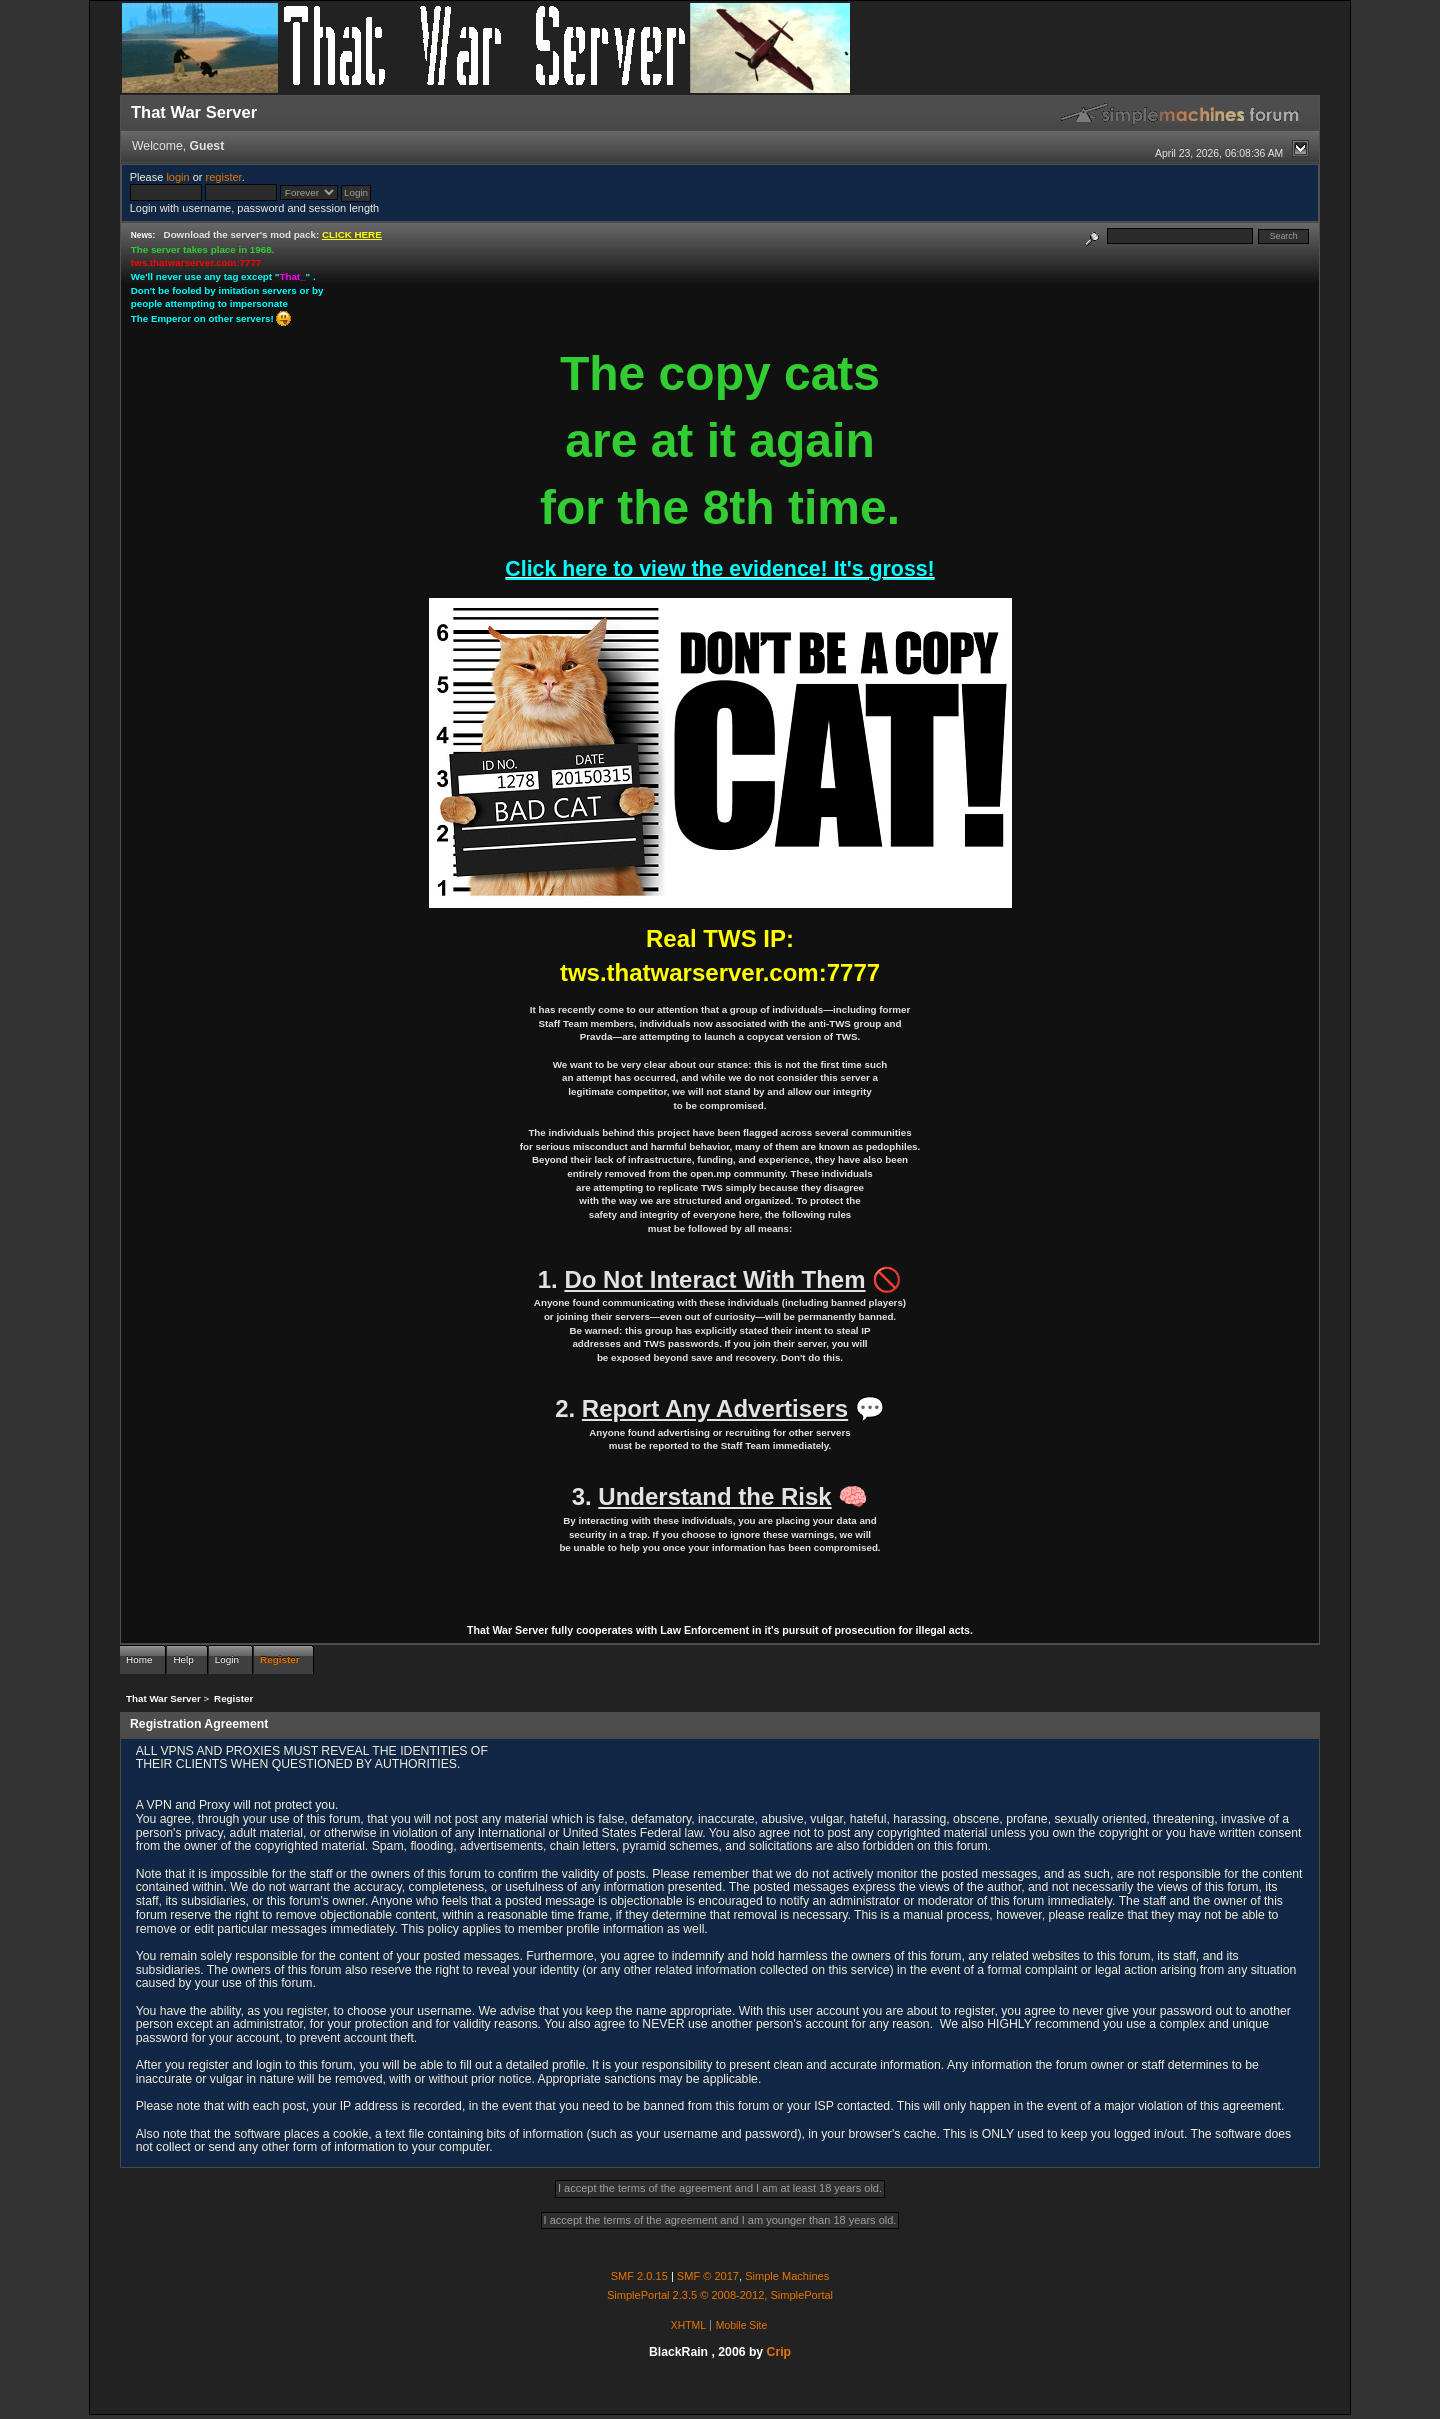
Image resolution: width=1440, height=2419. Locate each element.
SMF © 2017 (708, 2276)
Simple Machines (787, 2276)
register (224, 177)
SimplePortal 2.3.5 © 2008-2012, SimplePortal (720, 2295)
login (177, 177)
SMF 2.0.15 (639, 2276)
